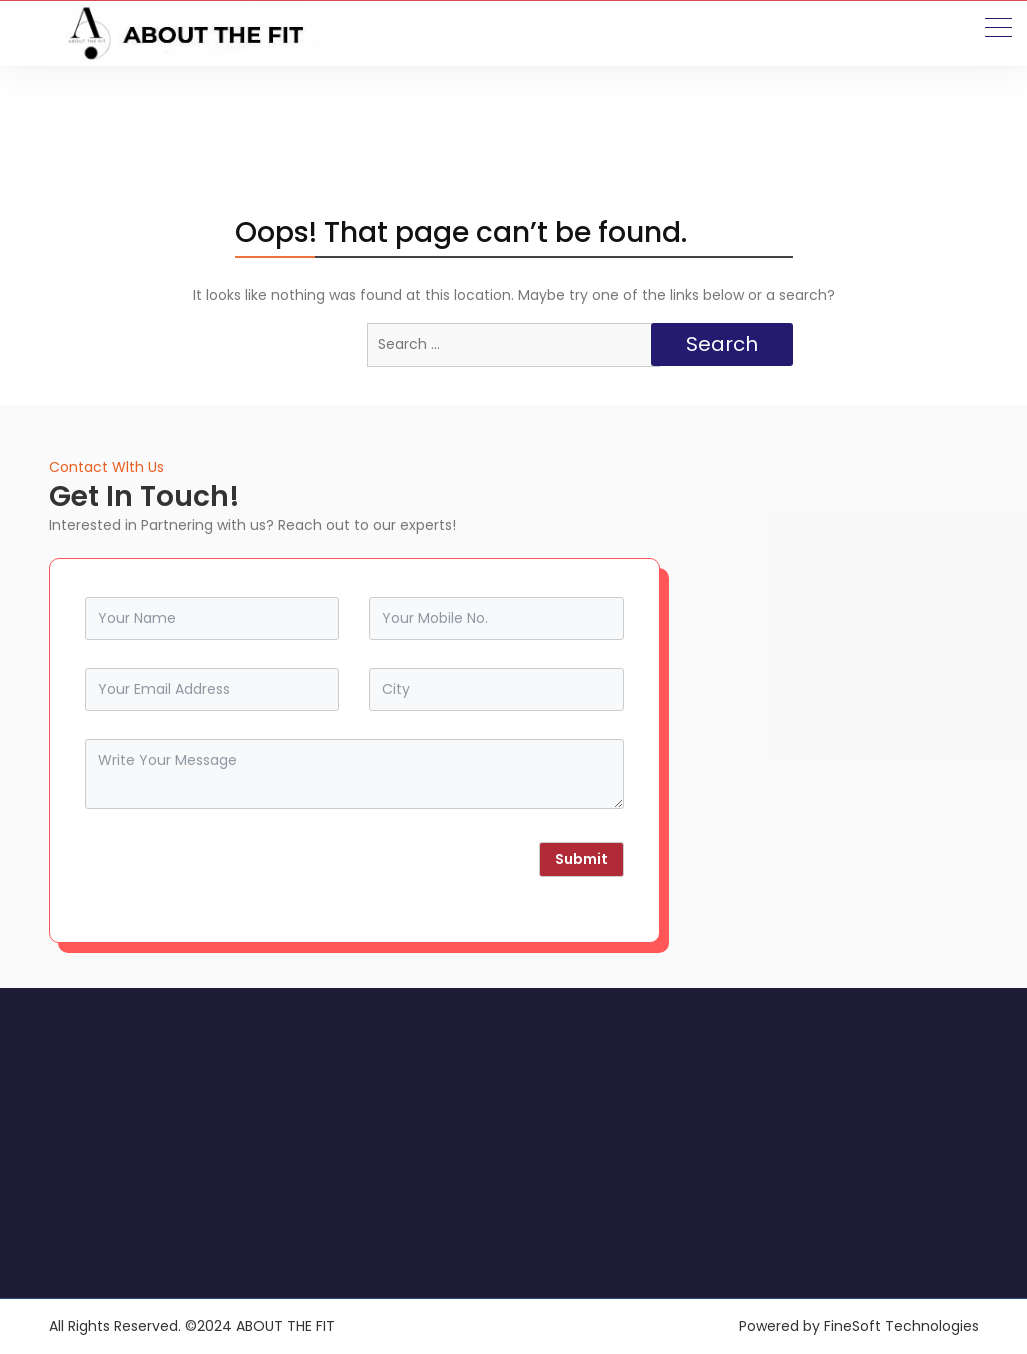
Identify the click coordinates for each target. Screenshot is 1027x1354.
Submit (581, 859)
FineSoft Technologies (901, 1326)
